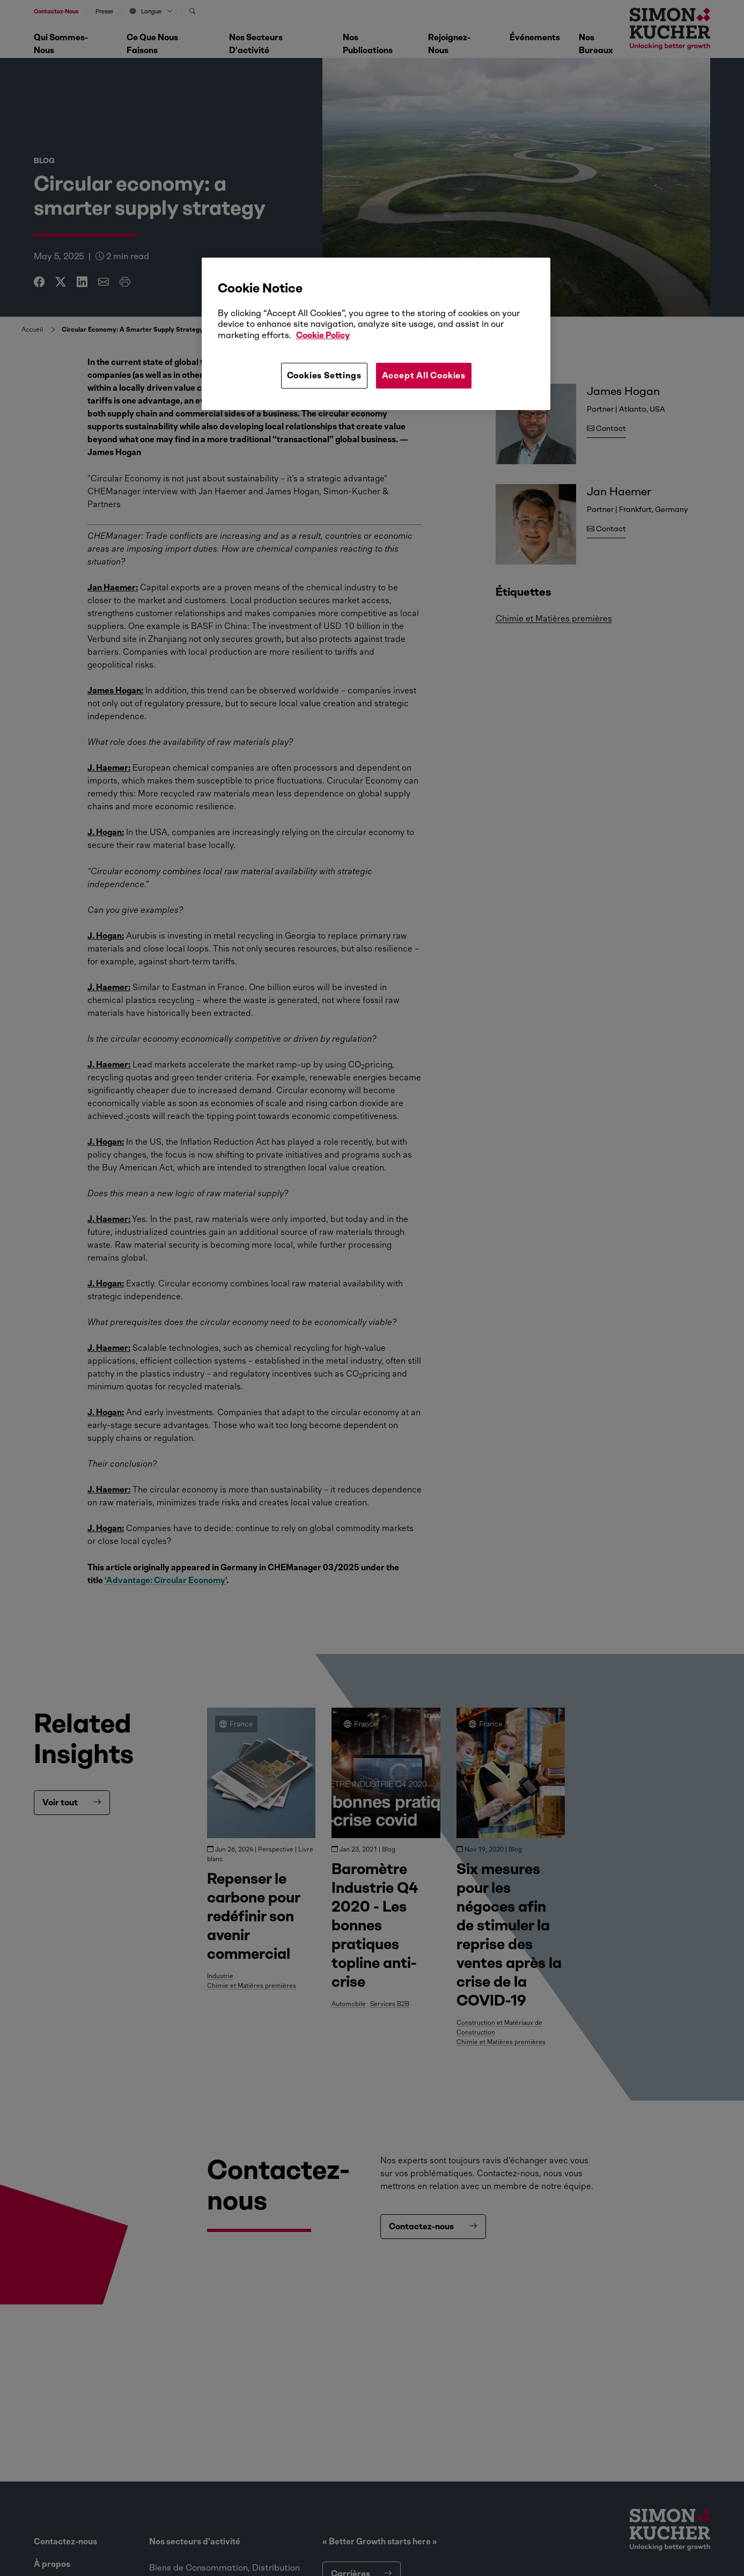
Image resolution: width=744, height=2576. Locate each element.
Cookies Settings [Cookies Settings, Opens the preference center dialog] (324, 375)
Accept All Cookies (424, 375)
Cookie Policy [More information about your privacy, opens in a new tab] (323, 335)
